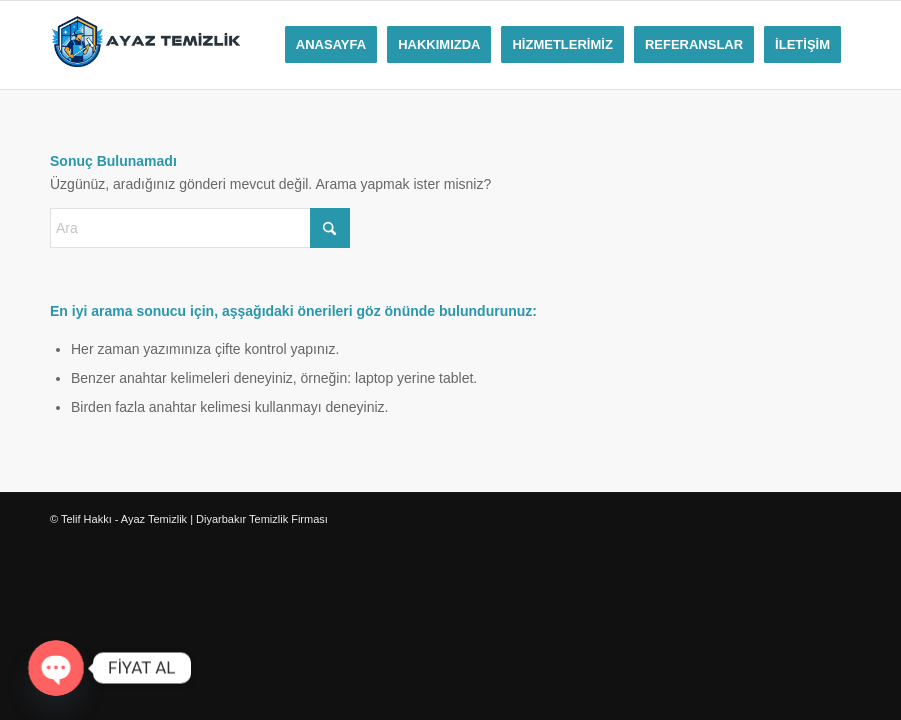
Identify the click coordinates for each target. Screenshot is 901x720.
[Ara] (200, 228)
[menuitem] (331, 45)
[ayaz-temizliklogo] (146, 45)
